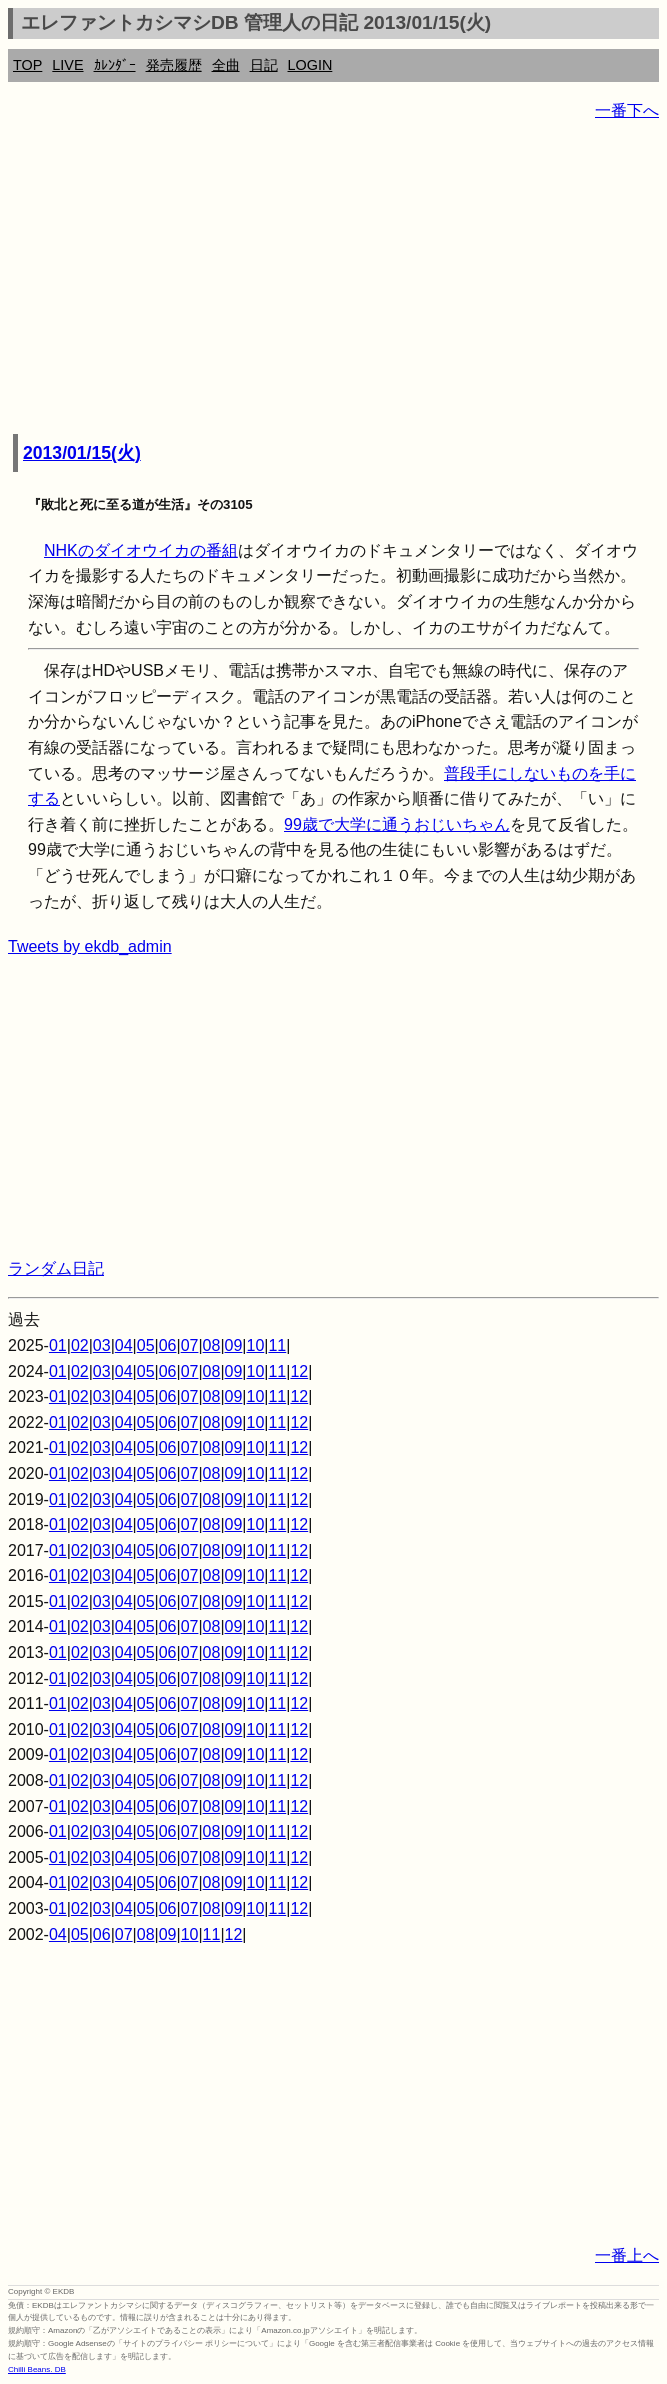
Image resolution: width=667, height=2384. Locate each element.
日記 (264, 65)
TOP (27, 65)
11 (277, 1345)
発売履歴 (174, 65)
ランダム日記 (56, 1268)
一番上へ (627, 2255)
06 (168, 1345)
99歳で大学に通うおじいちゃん (397, 824)
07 (190, 1345)
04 (124, 1345)
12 (299, 1371)
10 (256, 1345)
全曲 (226, 65)
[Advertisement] (333, 280)
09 (234, 1345)
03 (102, 1345)
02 (80, 1345)
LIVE (67, 65)
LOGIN (310, 65)
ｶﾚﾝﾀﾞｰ (115, 65)
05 (146, 1345)
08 (212, 1345)
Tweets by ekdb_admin (90, 946)
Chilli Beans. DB (37, 2369)
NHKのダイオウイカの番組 (141, 550)
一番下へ (627, 110)
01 (58, 1345)
